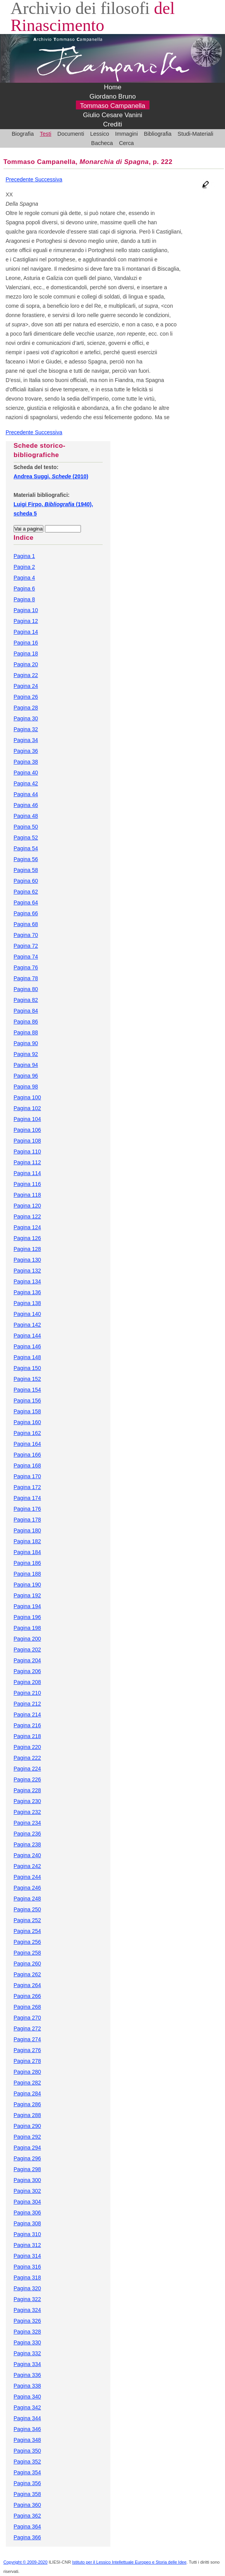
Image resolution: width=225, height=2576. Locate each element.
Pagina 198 (27, 1628)
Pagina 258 (27, 1953)
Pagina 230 (27, 1801)
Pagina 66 (26, 913)
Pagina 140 (27, 1314)
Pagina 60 (26, 881)
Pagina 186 (27, 1563)
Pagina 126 (27, 1238)
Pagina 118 (27, 1195)
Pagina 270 (27, 2018)
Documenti (70, 134)
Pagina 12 (26, 621)
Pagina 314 (27, 2256)
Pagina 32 (26, 729)
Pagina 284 (27, 2093)
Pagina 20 (26, 664)
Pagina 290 (27, 2126)
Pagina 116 (27, 1184)
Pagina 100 (27, 1097)
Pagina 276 (27, 2050)
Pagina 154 (27, 1390)
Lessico (99, 134)
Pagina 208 (27, 1682)
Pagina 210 (27, 1693)
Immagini (126, 134)
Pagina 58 (26, 870)
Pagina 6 (24, 588)
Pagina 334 (27, 2364)
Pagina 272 (27, 2028)
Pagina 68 (26, 924)
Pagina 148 (27, 1357)
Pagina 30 (26, 718)
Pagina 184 (27, 1552)
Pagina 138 (27, 1303)
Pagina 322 (27, 2299)
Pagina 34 (26, 740)
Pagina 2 (24, 567)
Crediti (112, 124)
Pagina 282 (27, 2083)
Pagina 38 (26, 762)
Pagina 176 (27, 1509)
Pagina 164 (27, 1444)
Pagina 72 (26, 946)
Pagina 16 (26, 643)
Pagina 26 (26, 697)
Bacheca (102, 143)
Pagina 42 (26, 783)
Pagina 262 (27, 1974)
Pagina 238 (27, 1844)
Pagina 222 (27, 1758)
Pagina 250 (27, 1909)
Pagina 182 (27, 1541)
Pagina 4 (24, 578)
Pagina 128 (27, 1249)
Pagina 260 (27, 1963)
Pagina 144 (27, 1335)
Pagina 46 (26, 805)
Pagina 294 (27, 2147)
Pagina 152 (27, 1379)
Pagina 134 (27, 1281)
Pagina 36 (26, 751)
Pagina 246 (27, 1888)
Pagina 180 (27, 1530)
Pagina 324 (27, 2310)
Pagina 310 (27, 2234)
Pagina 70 (26, 935)
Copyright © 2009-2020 (25, 2562)
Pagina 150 (27, 1368)
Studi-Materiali (195, 134)
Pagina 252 (27, 1920)
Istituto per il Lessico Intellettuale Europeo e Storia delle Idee (129, 2562)
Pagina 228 (27, 1790)
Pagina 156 (27, 1400)
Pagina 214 (27, 1714)
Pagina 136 (27, 1292)
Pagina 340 (27, 2396)
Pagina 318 (27, 2277)
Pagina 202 (27, 1649)
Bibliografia (157, 134)
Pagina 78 (26, 978)
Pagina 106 (27, 1130)
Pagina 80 (26, 989)
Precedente (20, 179)
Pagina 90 (26, 1043)
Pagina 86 (26, 1021)
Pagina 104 (27, 1119)
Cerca (126, 143)
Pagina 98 (26, 1086)
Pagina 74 (26, 957)
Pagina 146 (27, 1346)
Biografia (23, 134)
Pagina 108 (27, 1141)
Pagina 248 (27, 1898)
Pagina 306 (27, 2212)
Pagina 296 (27, 2158)
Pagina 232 (27, 1812)
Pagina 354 (27, 2472)
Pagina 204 (27, 1660)
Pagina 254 (27, 1931)
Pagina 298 (27, 2169)
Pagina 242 (27, 1866)
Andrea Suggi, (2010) (51, 476)
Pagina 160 (27, 1422)
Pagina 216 (27, 1725)
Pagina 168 (27, 1465)
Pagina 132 (27, 1271)
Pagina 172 (27, 1487)
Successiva (48, 179)
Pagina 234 (27, 1823)
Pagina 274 (27, 2039)
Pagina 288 (27, 2115)
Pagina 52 (26, 837)
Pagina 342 (27, 2407)
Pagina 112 (27, 1162)
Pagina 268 (27, 2007)
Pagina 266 (27, 1996)
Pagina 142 (27, 1325)
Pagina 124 (27, 1227)
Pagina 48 (26, 816)
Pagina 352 (27, 2461)
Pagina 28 (26, 708)
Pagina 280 (27, 2072)
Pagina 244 (27, 1877)
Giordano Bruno (112, 96)
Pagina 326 (27, 2321)
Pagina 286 (27, 2104)
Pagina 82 (26, 1000)
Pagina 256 (27, 1942)
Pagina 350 (27, 2451)
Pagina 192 (27, 1595)
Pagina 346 (27, 2429)
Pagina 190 (27, 1584)
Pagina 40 (26, 772)
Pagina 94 (26, 1065)
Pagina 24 (26, 686)
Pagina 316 (27, 2267)
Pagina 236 (27, 1833)
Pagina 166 (27, 1455)
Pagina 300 (27, 2180)
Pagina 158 (27, 1411)
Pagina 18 (26, 653)
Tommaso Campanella (113, 105)
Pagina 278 (27, 2061)
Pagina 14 (26, 632)
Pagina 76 (26, 967)
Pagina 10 (26, 610)
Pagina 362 (27, 2516)
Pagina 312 (27, 2245)
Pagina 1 (24, 556)
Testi (46, 134)
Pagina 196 (27, 1617)
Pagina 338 (27, 2386)
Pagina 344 (27, 2418)
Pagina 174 (27, 1498)
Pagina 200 (27, 1639)
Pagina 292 (27, 2137)
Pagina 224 (27, 1769)
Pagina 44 (26, 794)
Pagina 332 (27, 2353)
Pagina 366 (27, 2537)
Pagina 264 (27, 1985)
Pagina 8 (24, 599)
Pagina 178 (27, 1520)
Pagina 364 (27, 2526)
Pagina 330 (27, 2342)
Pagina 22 (26, 675)
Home (112, 87)
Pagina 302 (27, 2191)
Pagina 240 (27, 1855)
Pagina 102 (27, 1108)
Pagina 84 (26, 1011)
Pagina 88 (26, 1032)
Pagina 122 (27, 1216)
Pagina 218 (27, 1736)
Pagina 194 (27, 1606)
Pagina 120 (27, 1206)
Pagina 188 (27, 1574)
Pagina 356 (27, 2483)
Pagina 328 (27, 2332)
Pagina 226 (27, 1779)
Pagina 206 (27, 1671)
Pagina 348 (27, 2440)
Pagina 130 (27, 1260)
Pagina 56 (26, 859)
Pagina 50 (26, 827)
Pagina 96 (26, 1076)
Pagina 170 (27, 1476)
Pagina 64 (26, 902)
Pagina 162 (27, 1433)
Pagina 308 (27, 2223)
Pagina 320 (27, 2288)
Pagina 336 (27, 2375)
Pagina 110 (27, 1151)
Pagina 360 (27, 2505)
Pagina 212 (27, 1704)
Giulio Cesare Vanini (112, 115)
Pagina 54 (26, 848)
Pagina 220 (27, 1747)
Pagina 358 (27, 2494)
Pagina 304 (27, 2202)
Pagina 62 (26, 892)
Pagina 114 (27, 1173)
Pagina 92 (26, 1054)
